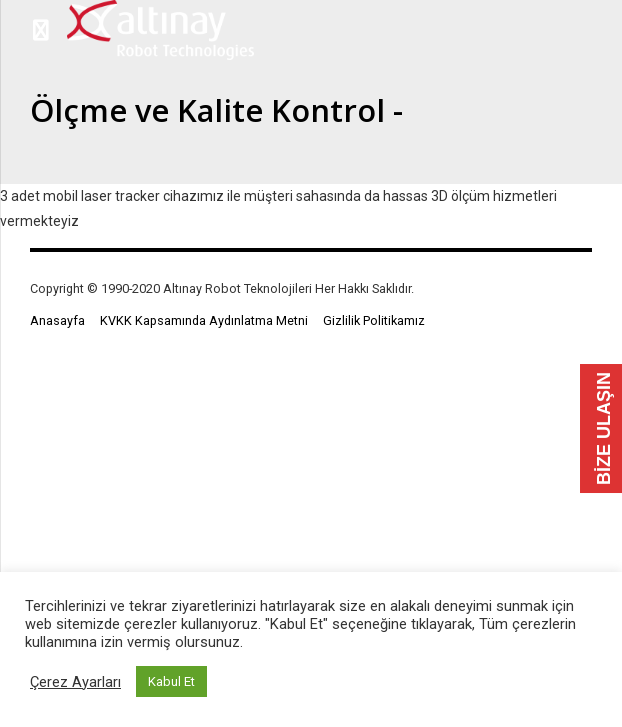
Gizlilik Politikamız (374, 320)
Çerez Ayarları (75, 682)
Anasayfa (57, 320)
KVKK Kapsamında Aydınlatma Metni (204, 320)
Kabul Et (171, 681)
